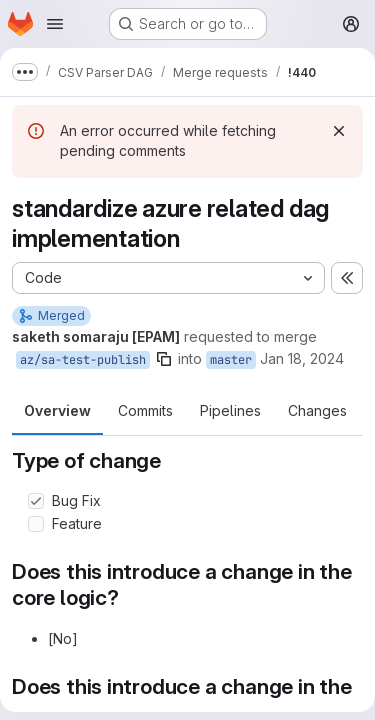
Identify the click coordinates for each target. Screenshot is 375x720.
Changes (317, 410)
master (231, 360)
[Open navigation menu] (55, 24)
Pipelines (230, 410)
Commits (145, 410)
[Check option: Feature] (36, 524)
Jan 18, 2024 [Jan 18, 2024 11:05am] (302, 358)
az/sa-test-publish (83, 360)
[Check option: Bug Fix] (36, 501)
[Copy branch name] (164, 359)
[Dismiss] (339, 131)
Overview (57, 410)
